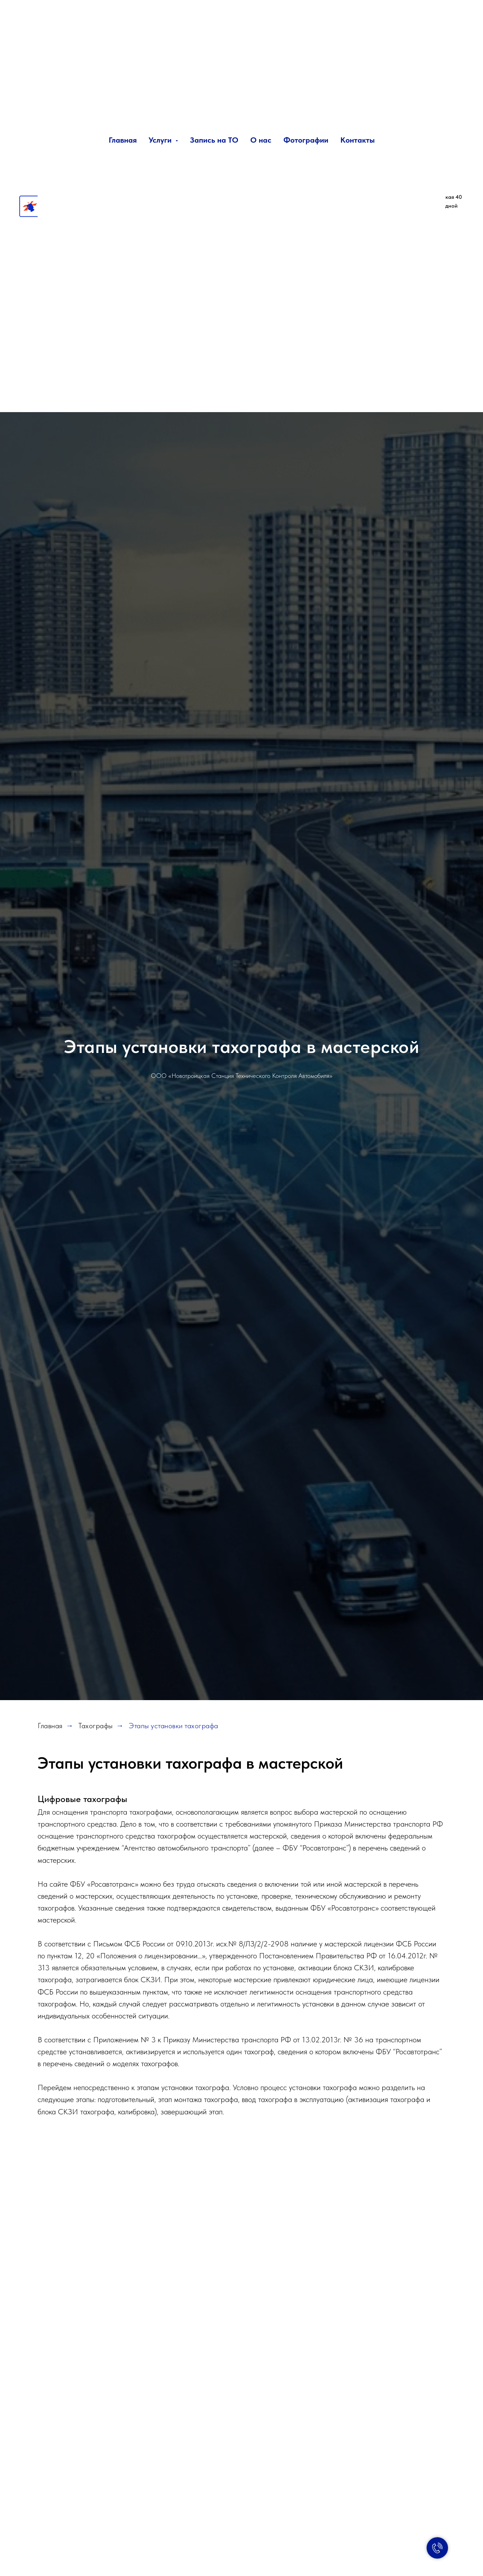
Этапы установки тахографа (173, 1725)
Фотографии (305, 139)
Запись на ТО (214, 139)
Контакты (357, 139)
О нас (260, 139)
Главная (123, 139)
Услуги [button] (161, 139)
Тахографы (95, 1725)
